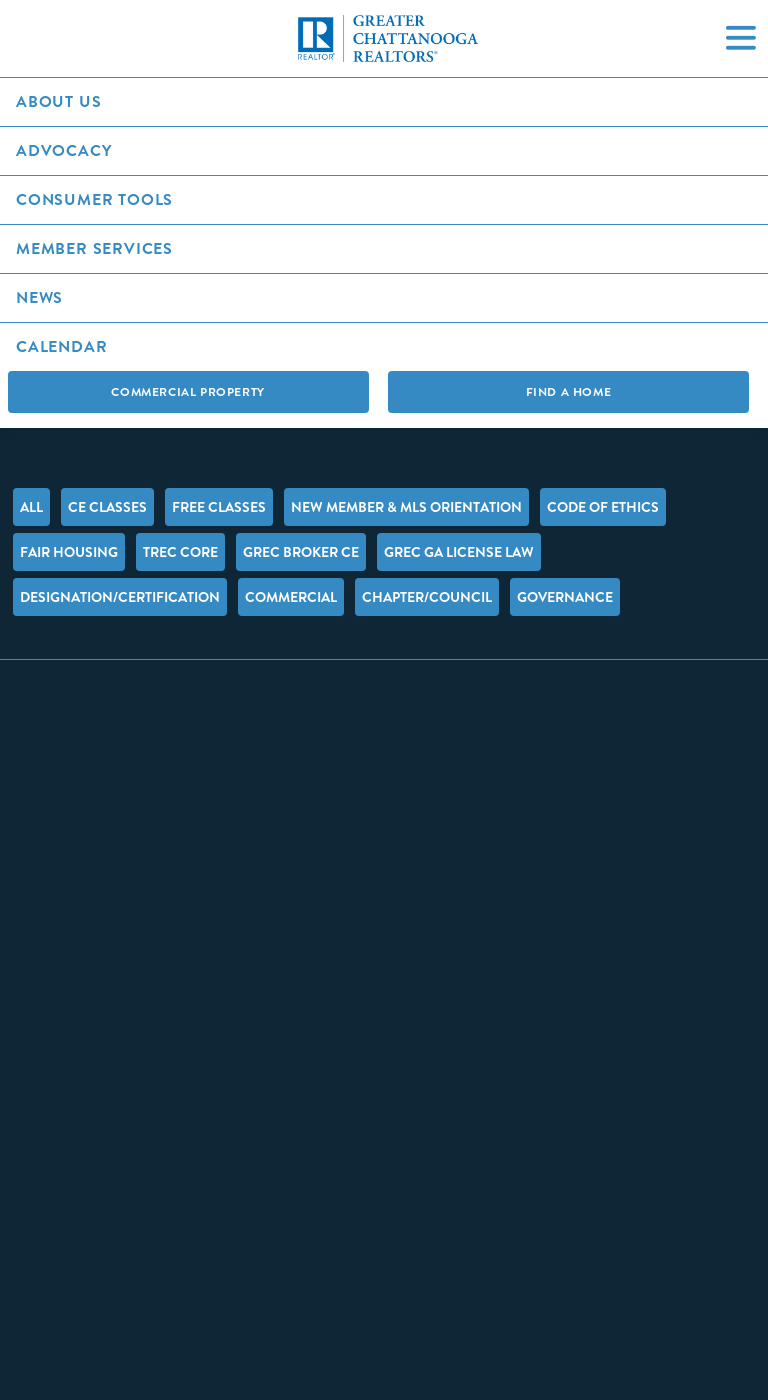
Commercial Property (187, 392)
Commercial (291, 597)
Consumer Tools (94, 199)
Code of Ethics (603, 507)
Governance (565, 597)
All (31, 507)
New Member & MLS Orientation (406, 507)
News (39, 297)
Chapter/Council (427, 597)
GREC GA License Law (459, 552)
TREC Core (180, 552)
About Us (58, 101)
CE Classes (107, 507)
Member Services (94, 248)
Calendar (61, 346)
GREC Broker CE (301, 552)
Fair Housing (69, 552)
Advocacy (63, 150)
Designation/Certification (120, 597)
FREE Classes (219, 507)
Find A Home (569, 392)
